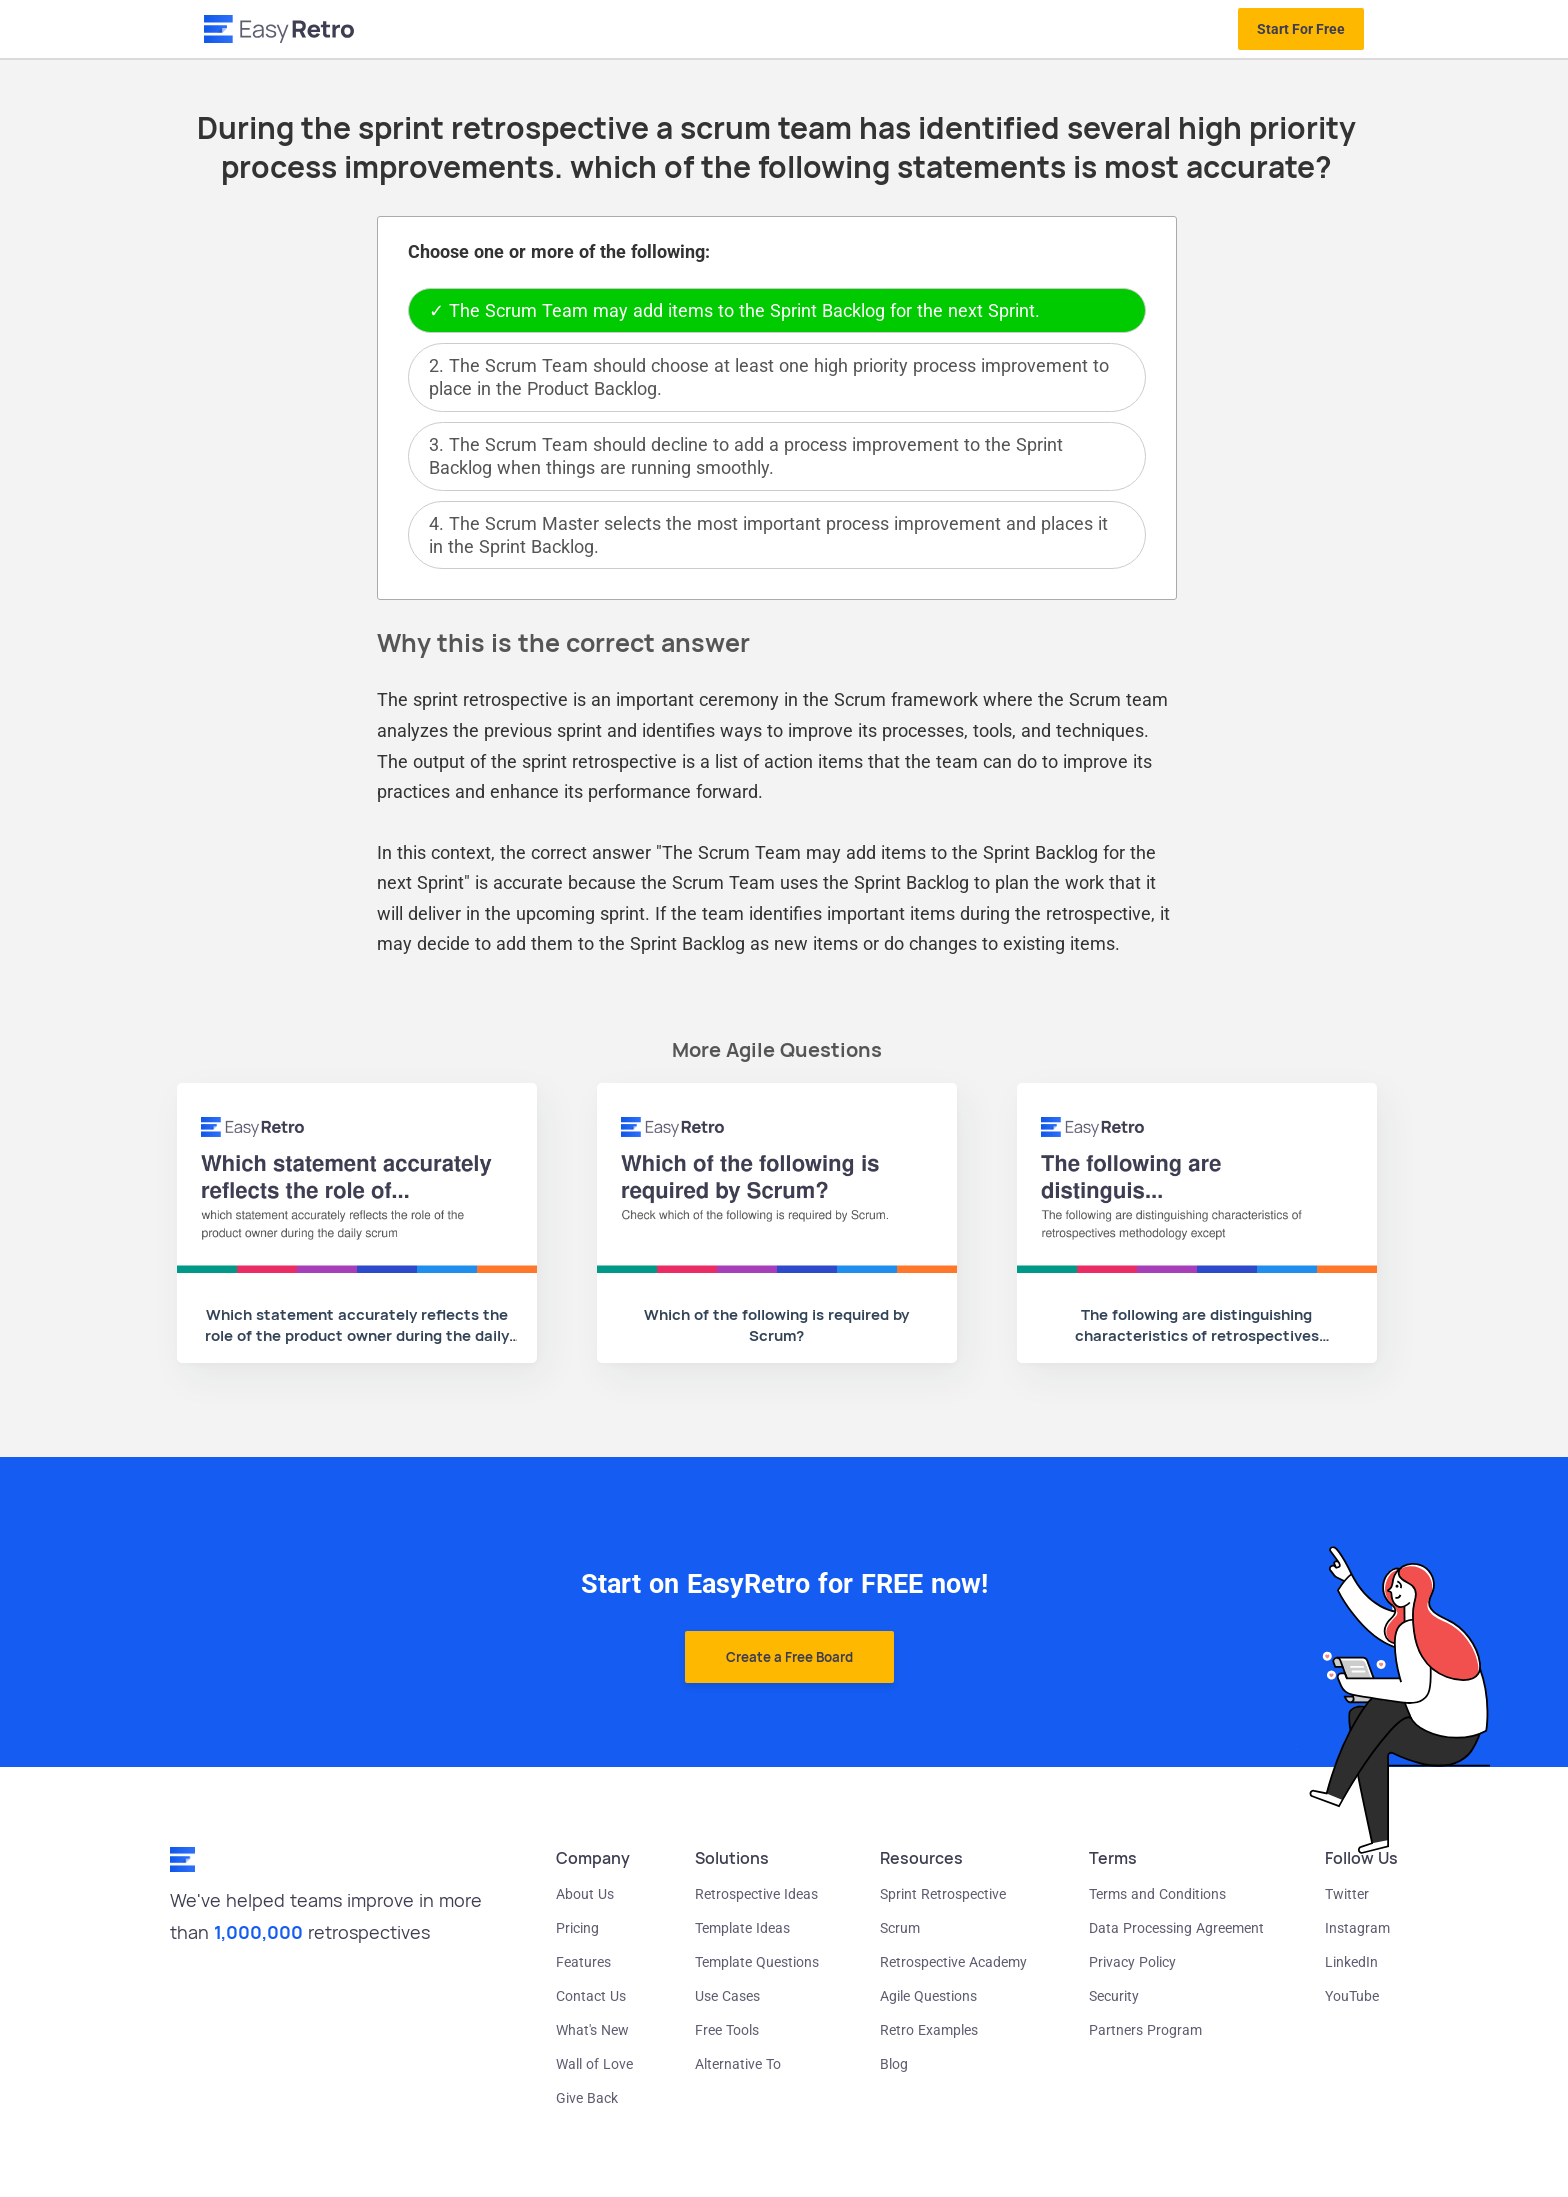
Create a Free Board (789, 1657)
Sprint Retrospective (943, 1894)
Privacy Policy (1132, 1962)
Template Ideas (742, 1928)
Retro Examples (929, 2030)
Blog (894, 2064)
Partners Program (1145, 2030)
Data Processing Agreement (1176, 1928)
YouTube (1352, 1996)
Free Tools (727, 2030)
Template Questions (757, 1962)
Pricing (577, 1928)
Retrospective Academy (953, 1962)
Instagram (1357, 1928)
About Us (585, 1894)
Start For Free (1301, 29)
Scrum (900, 1928)
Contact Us (591, 1996)
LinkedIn (1351, 1962)
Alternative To (738, 2064)
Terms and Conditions (1157, 1894)
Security (1114, 1996)
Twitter (1347, 1894)
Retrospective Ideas (756, 1894)
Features (583, 1962)
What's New (592, 2030)
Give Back (587, 2098)
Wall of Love (594, 2064)
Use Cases (727, 1996)
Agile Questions (928, 1996)
